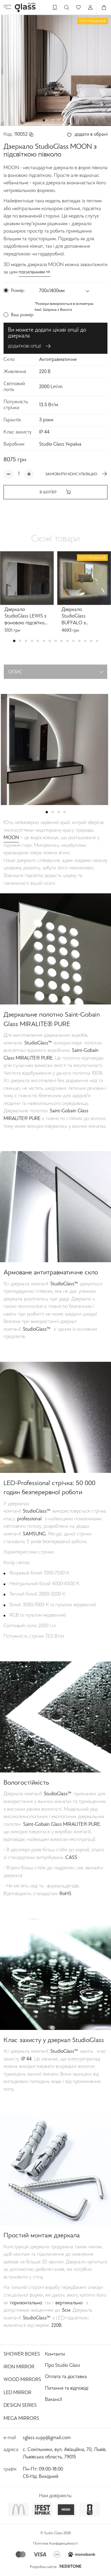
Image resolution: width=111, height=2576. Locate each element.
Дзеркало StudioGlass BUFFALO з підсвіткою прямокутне (74, 617)
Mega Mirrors (21, 2418)
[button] (44, 120)
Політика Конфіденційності (55, 2544)
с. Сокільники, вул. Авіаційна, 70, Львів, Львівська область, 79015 (65, 2453)
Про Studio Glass (62, 2365)
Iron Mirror (19, 2367)
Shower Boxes (22, 2354)
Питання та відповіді (66, 2388)
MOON (11, 838)
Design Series (20, 2405)
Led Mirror (17, 2393)
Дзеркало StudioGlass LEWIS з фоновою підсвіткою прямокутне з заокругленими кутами (26, 617)
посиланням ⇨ (34, 272)
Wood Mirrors (22, 2380)
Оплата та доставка (66, 2377)
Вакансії (53, 2399)
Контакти (55, 2354)
